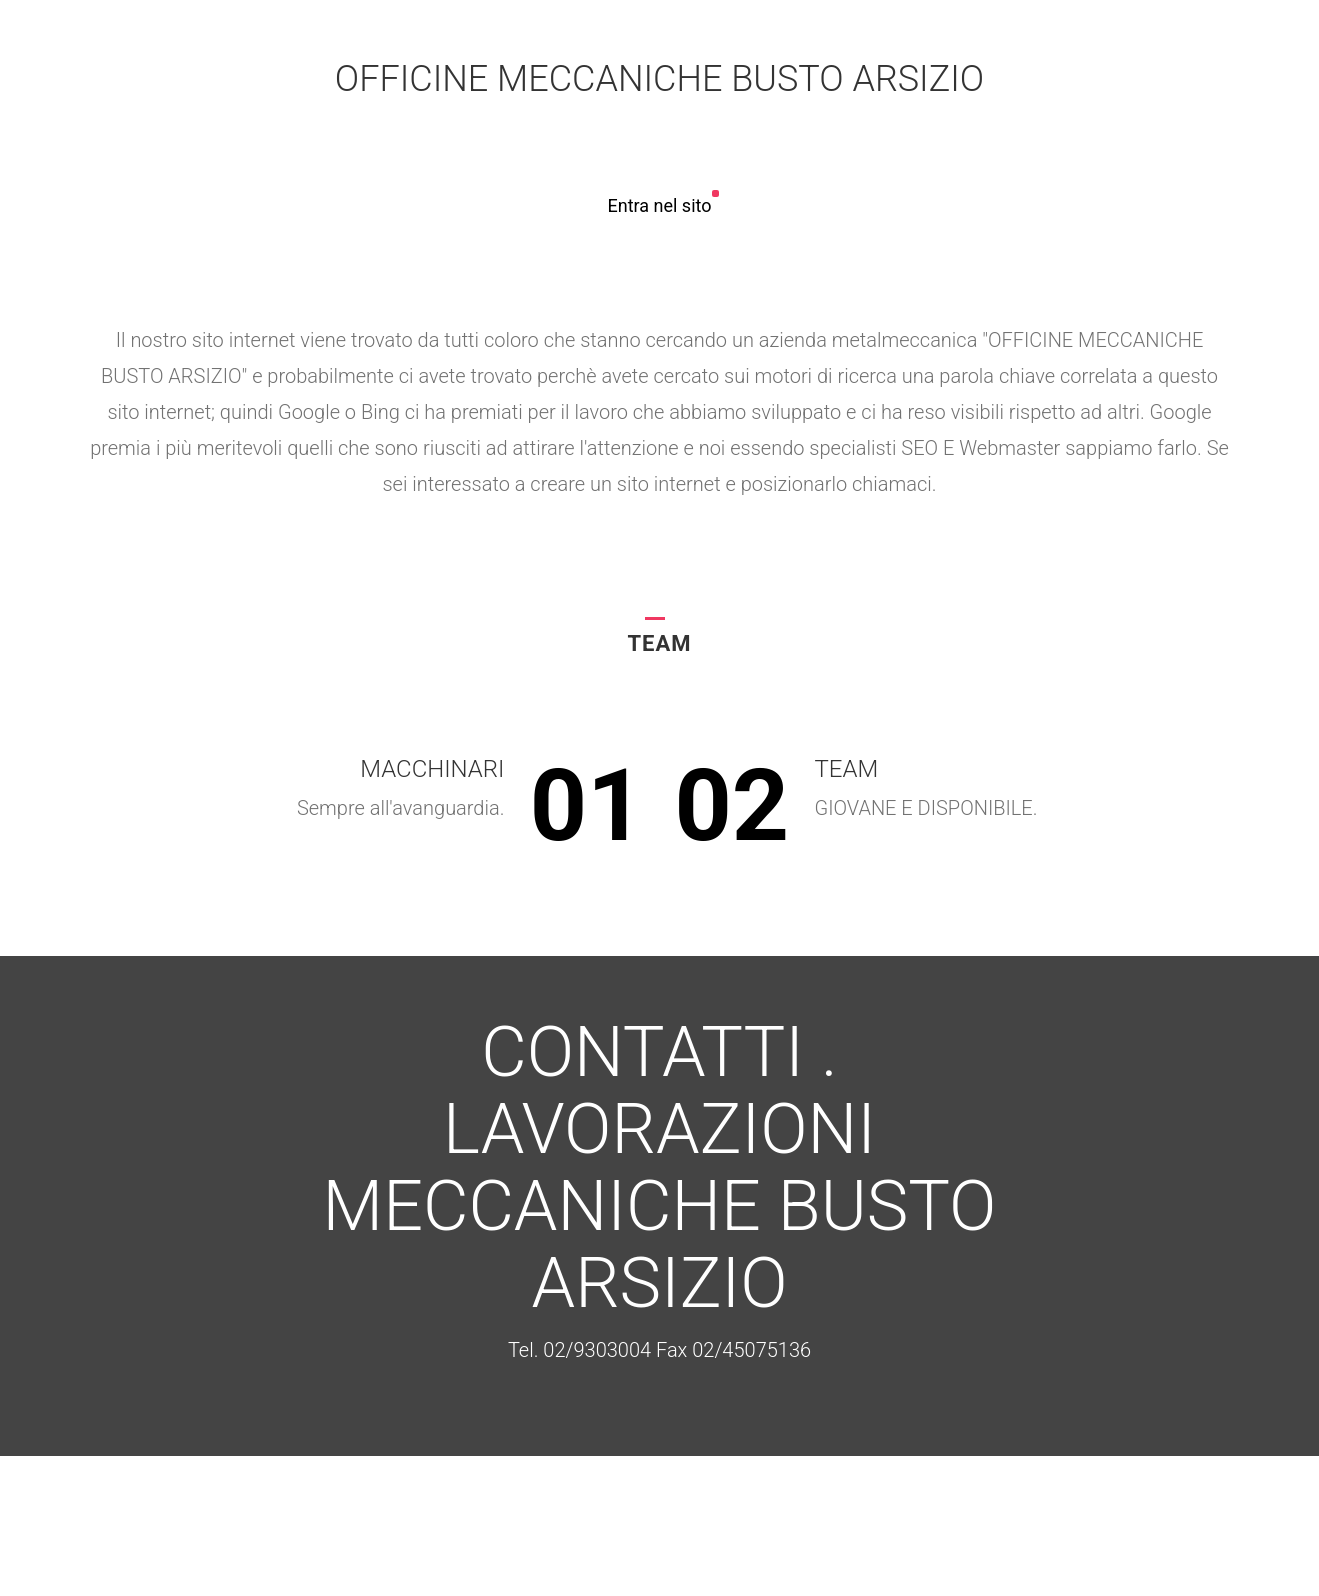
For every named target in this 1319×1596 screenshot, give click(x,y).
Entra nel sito (659, 205)
